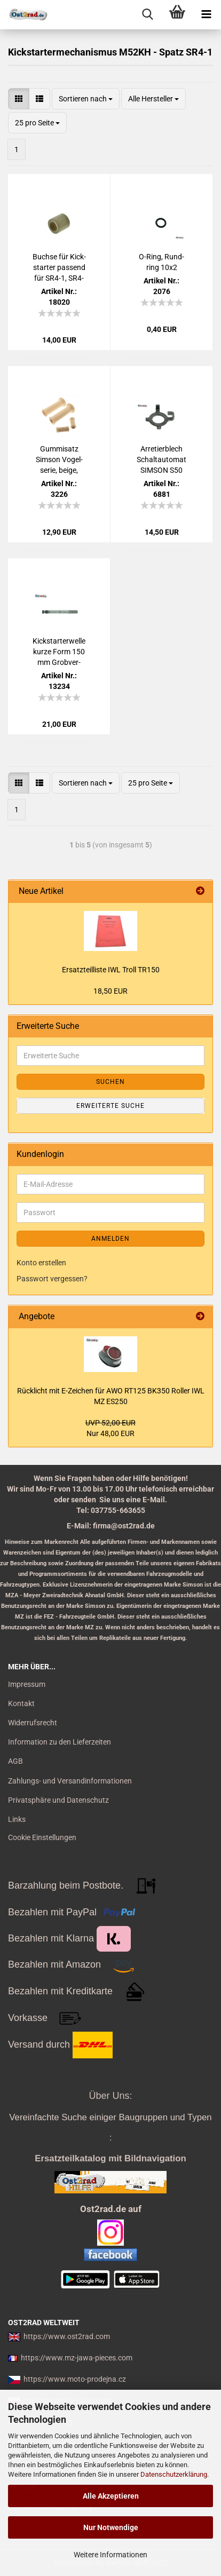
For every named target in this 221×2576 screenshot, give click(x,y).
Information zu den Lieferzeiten (59, 1742)
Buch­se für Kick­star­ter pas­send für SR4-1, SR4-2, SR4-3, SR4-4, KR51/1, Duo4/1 (59, 267)
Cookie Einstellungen (42, 1837)
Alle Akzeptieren (111, 2496)
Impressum (26, 1684)
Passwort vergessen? (52, 1278)
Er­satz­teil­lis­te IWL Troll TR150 (111, 969)
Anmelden (110, 1238)
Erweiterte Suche (110, 1105)
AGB (15, 1761)
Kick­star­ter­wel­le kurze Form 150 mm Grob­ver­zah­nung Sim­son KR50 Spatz (59, 652)
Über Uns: (110, 2095)
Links (17, 1819)
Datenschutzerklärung (173, 2474)
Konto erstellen (41, 1262)
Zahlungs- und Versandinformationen (70, 1781)
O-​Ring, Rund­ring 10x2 (161, 262)
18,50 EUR (110, 991)
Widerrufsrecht (32, 1722)
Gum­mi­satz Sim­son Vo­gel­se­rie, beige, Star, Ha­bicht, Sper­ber (59, 460)
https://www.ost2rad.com (66, 2336)
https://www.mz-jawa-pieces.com (76, 2357)
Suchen (110, 1081)
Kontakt (21, 1703)
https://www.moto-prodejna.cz (74, 2379)
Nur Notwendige (110, 2527)
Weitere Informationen (110, 2554)
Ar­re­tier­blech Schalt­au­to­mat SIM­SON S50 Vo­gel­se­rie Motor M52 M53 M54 (161, 460)
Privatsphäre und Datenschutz (58, 1800)
